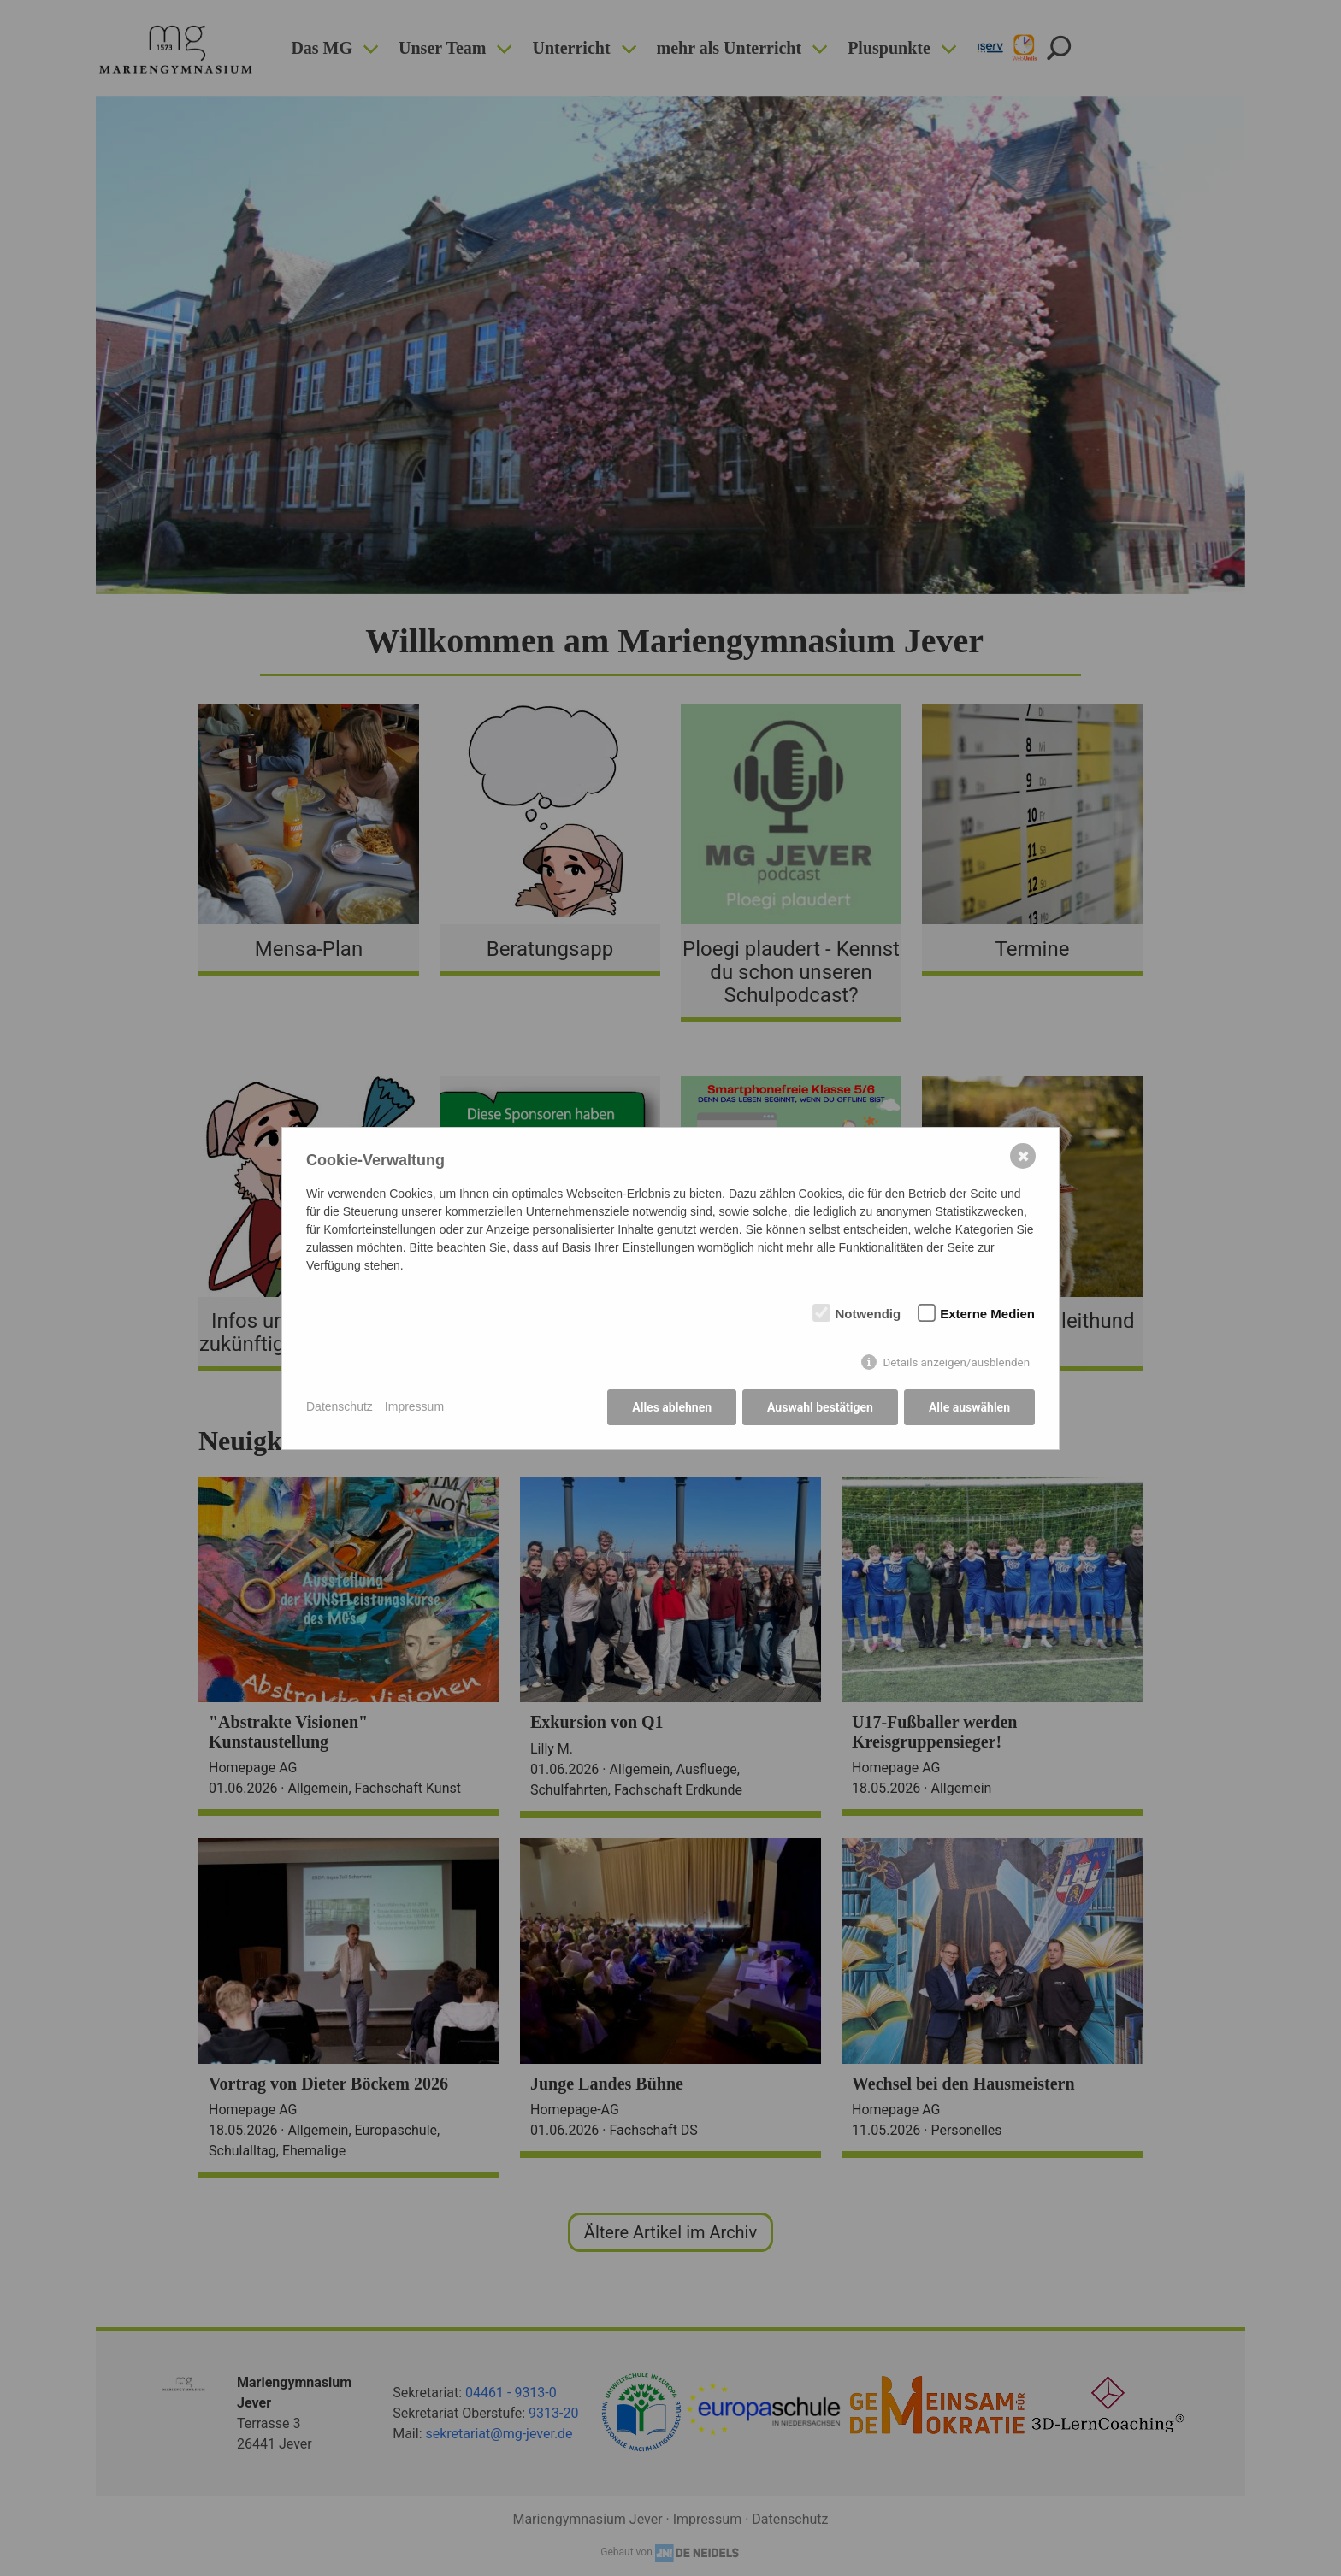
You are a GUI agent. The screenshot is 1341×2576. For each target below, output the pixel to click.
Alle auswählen (969, 1407)
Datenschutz (339, 1406)
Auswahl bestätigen (820, 1407)
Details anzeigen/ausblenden (956, 1362)
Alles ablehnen (672, 1407)
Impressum (414, 1406)
